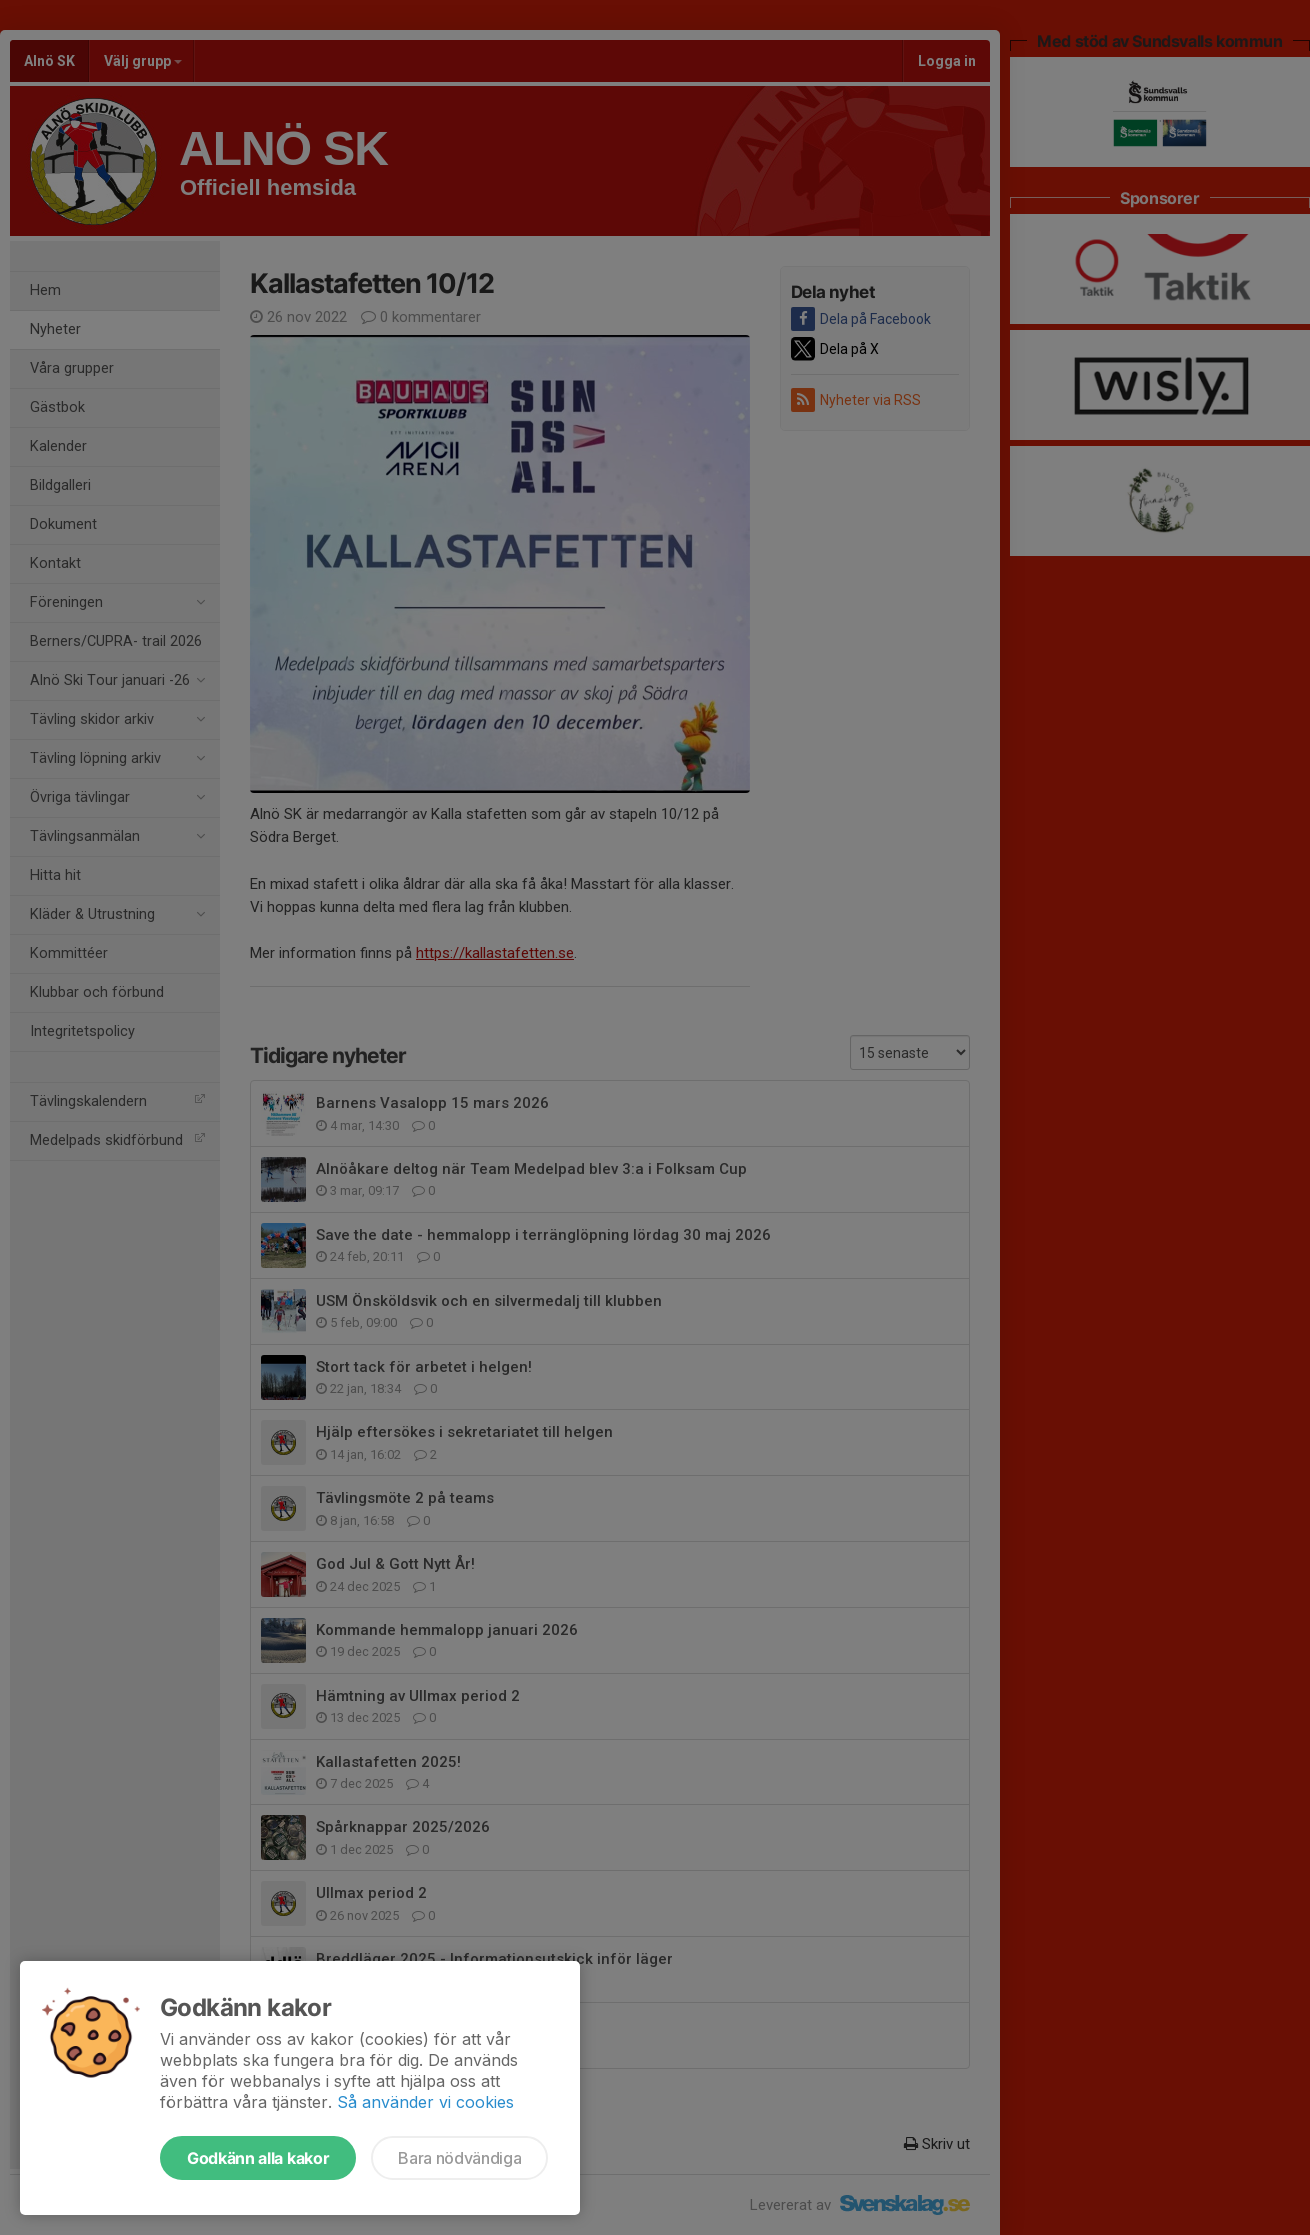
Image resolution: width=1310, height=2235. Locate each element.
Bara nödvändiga (459, 2158)
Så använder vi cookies (425, 2102)
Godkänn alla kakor (258, 2158)
